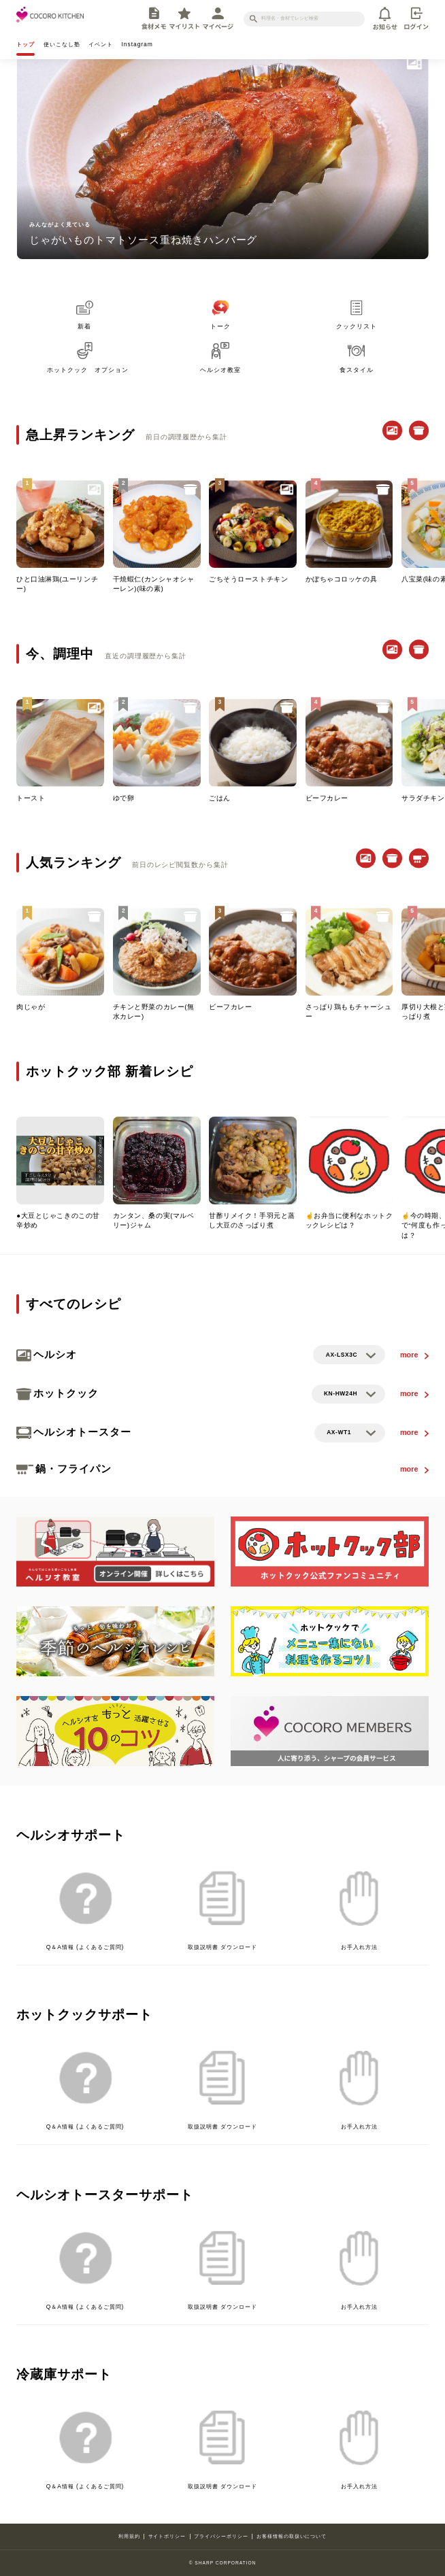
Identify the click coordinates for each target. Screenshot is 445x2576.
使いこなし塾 (62, 44)
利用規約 (129, 2536)
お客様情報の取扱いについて (292, 2536)
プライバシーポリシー (221, 2536)
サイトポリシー (167, 2536)
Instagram (137, 44)
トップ (25, 44)
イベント (100, 44)
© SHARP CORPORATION (223, 2562)
